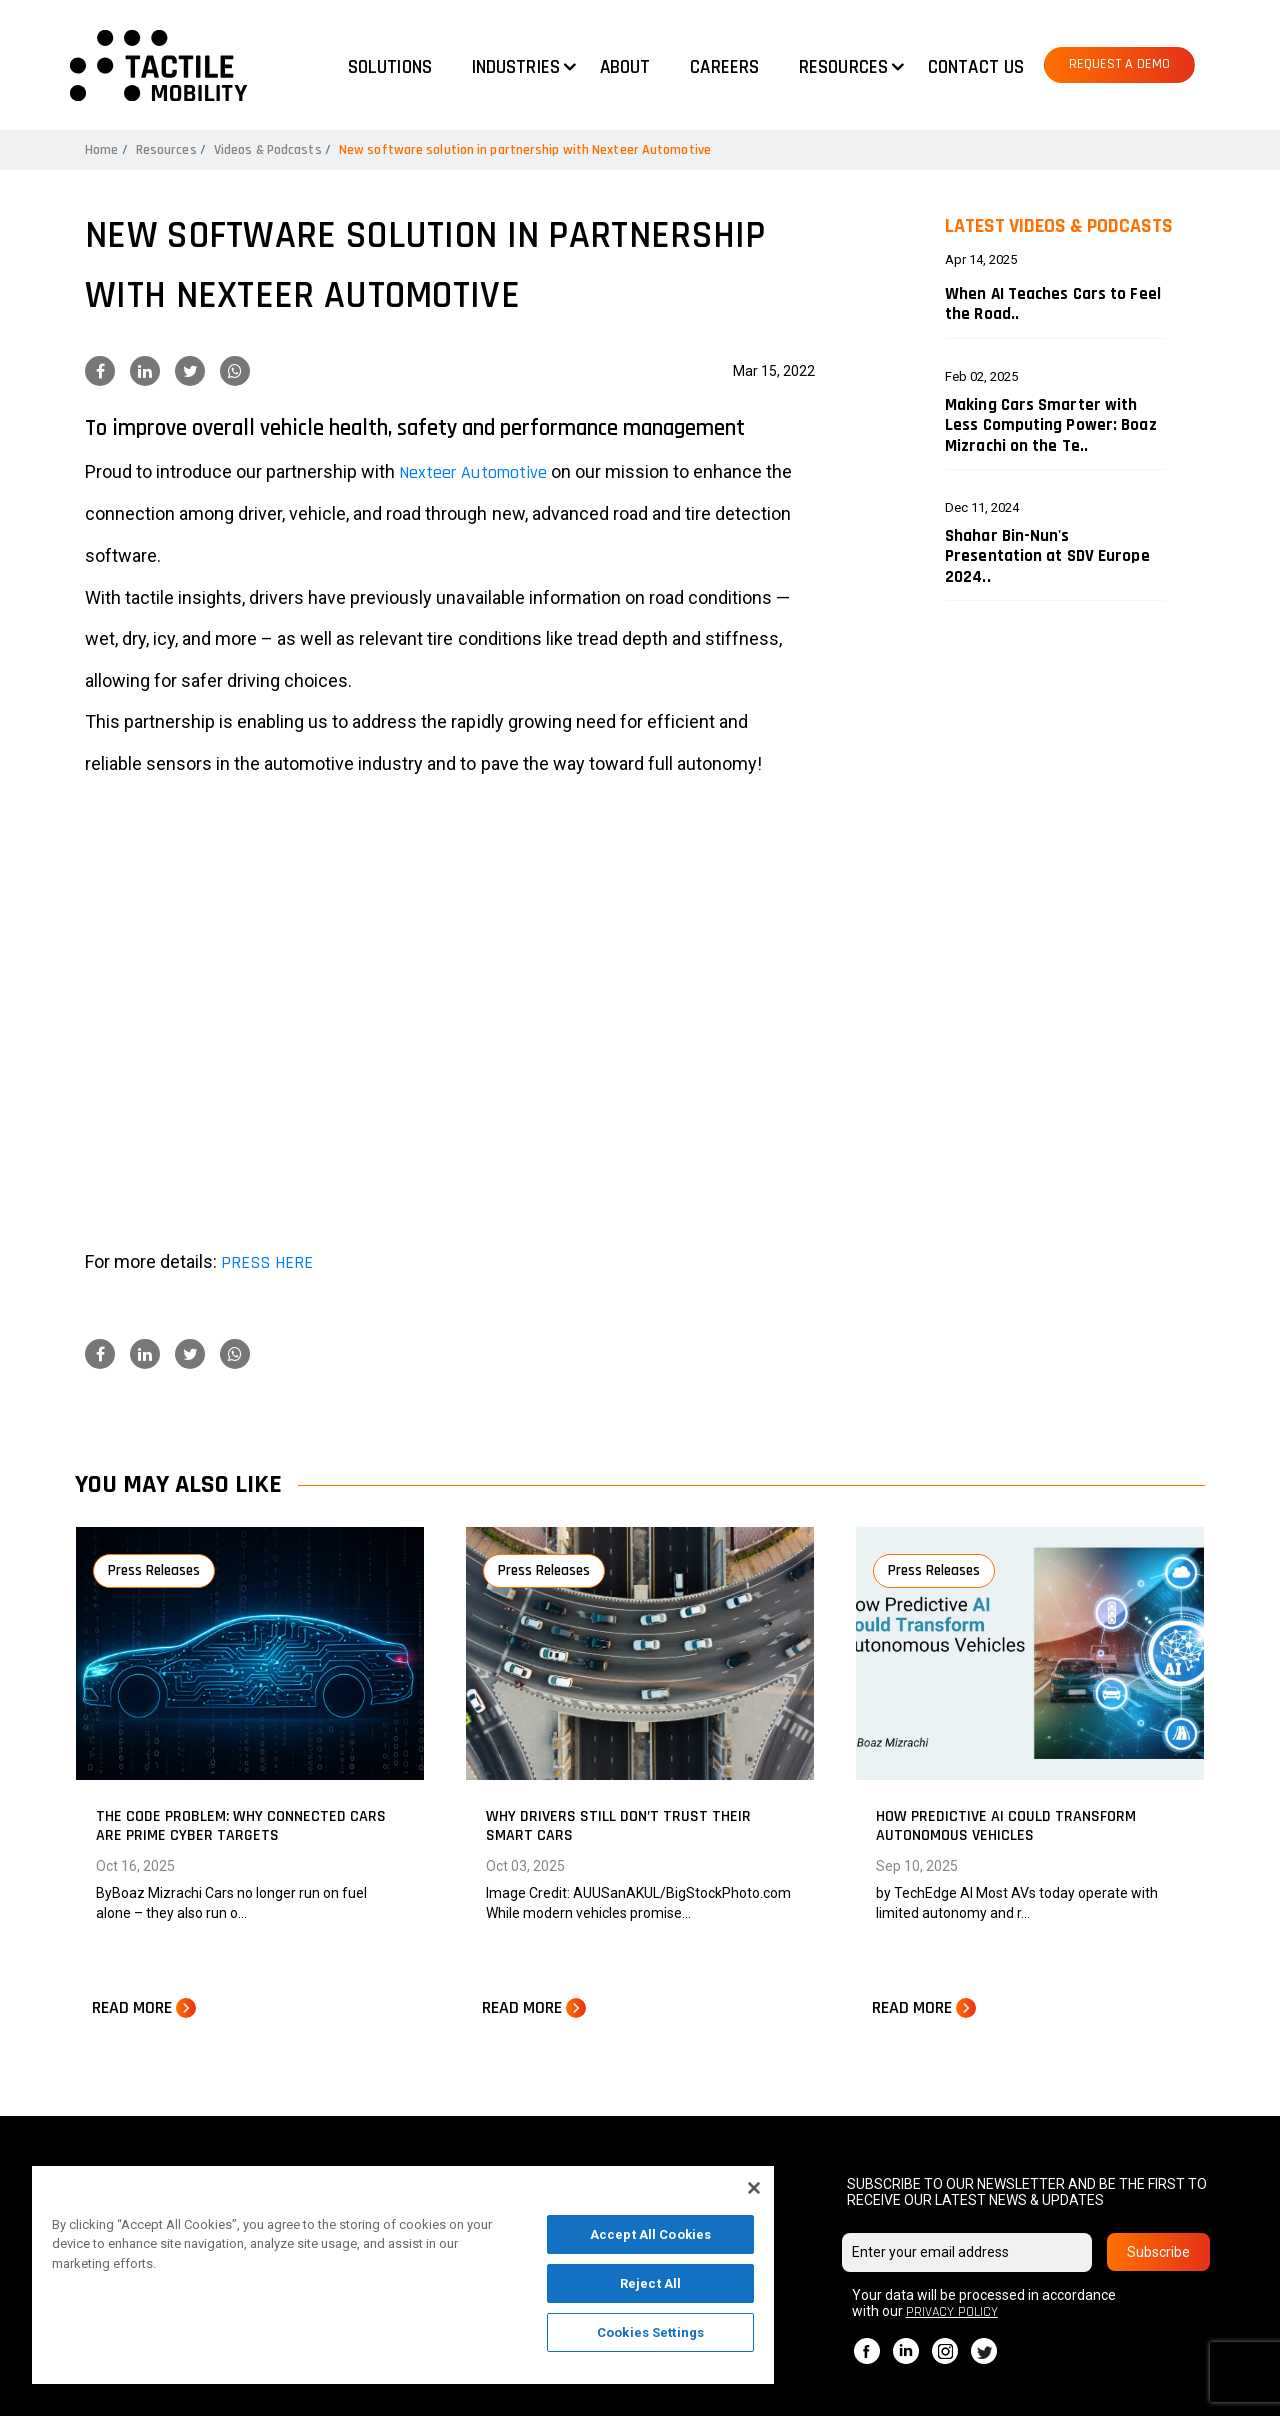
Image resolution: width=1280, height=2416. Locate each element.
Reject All (650, 2283)
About (625, 67)
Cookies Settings (650, 2332)
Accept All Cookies (650, 2234)
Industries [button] (516, 67)
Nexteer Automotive (472, 472)
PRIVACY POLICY (952, 2312)
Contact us (976, 67)
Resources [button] (843, 67)
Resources (166, 150)
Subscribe (1158, 2252)
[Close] (754, 2188)
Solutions (390, 67)
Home (101, 150)
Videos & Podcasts (268, 150)
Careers (724, 67)
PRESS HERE (267, 1262)
